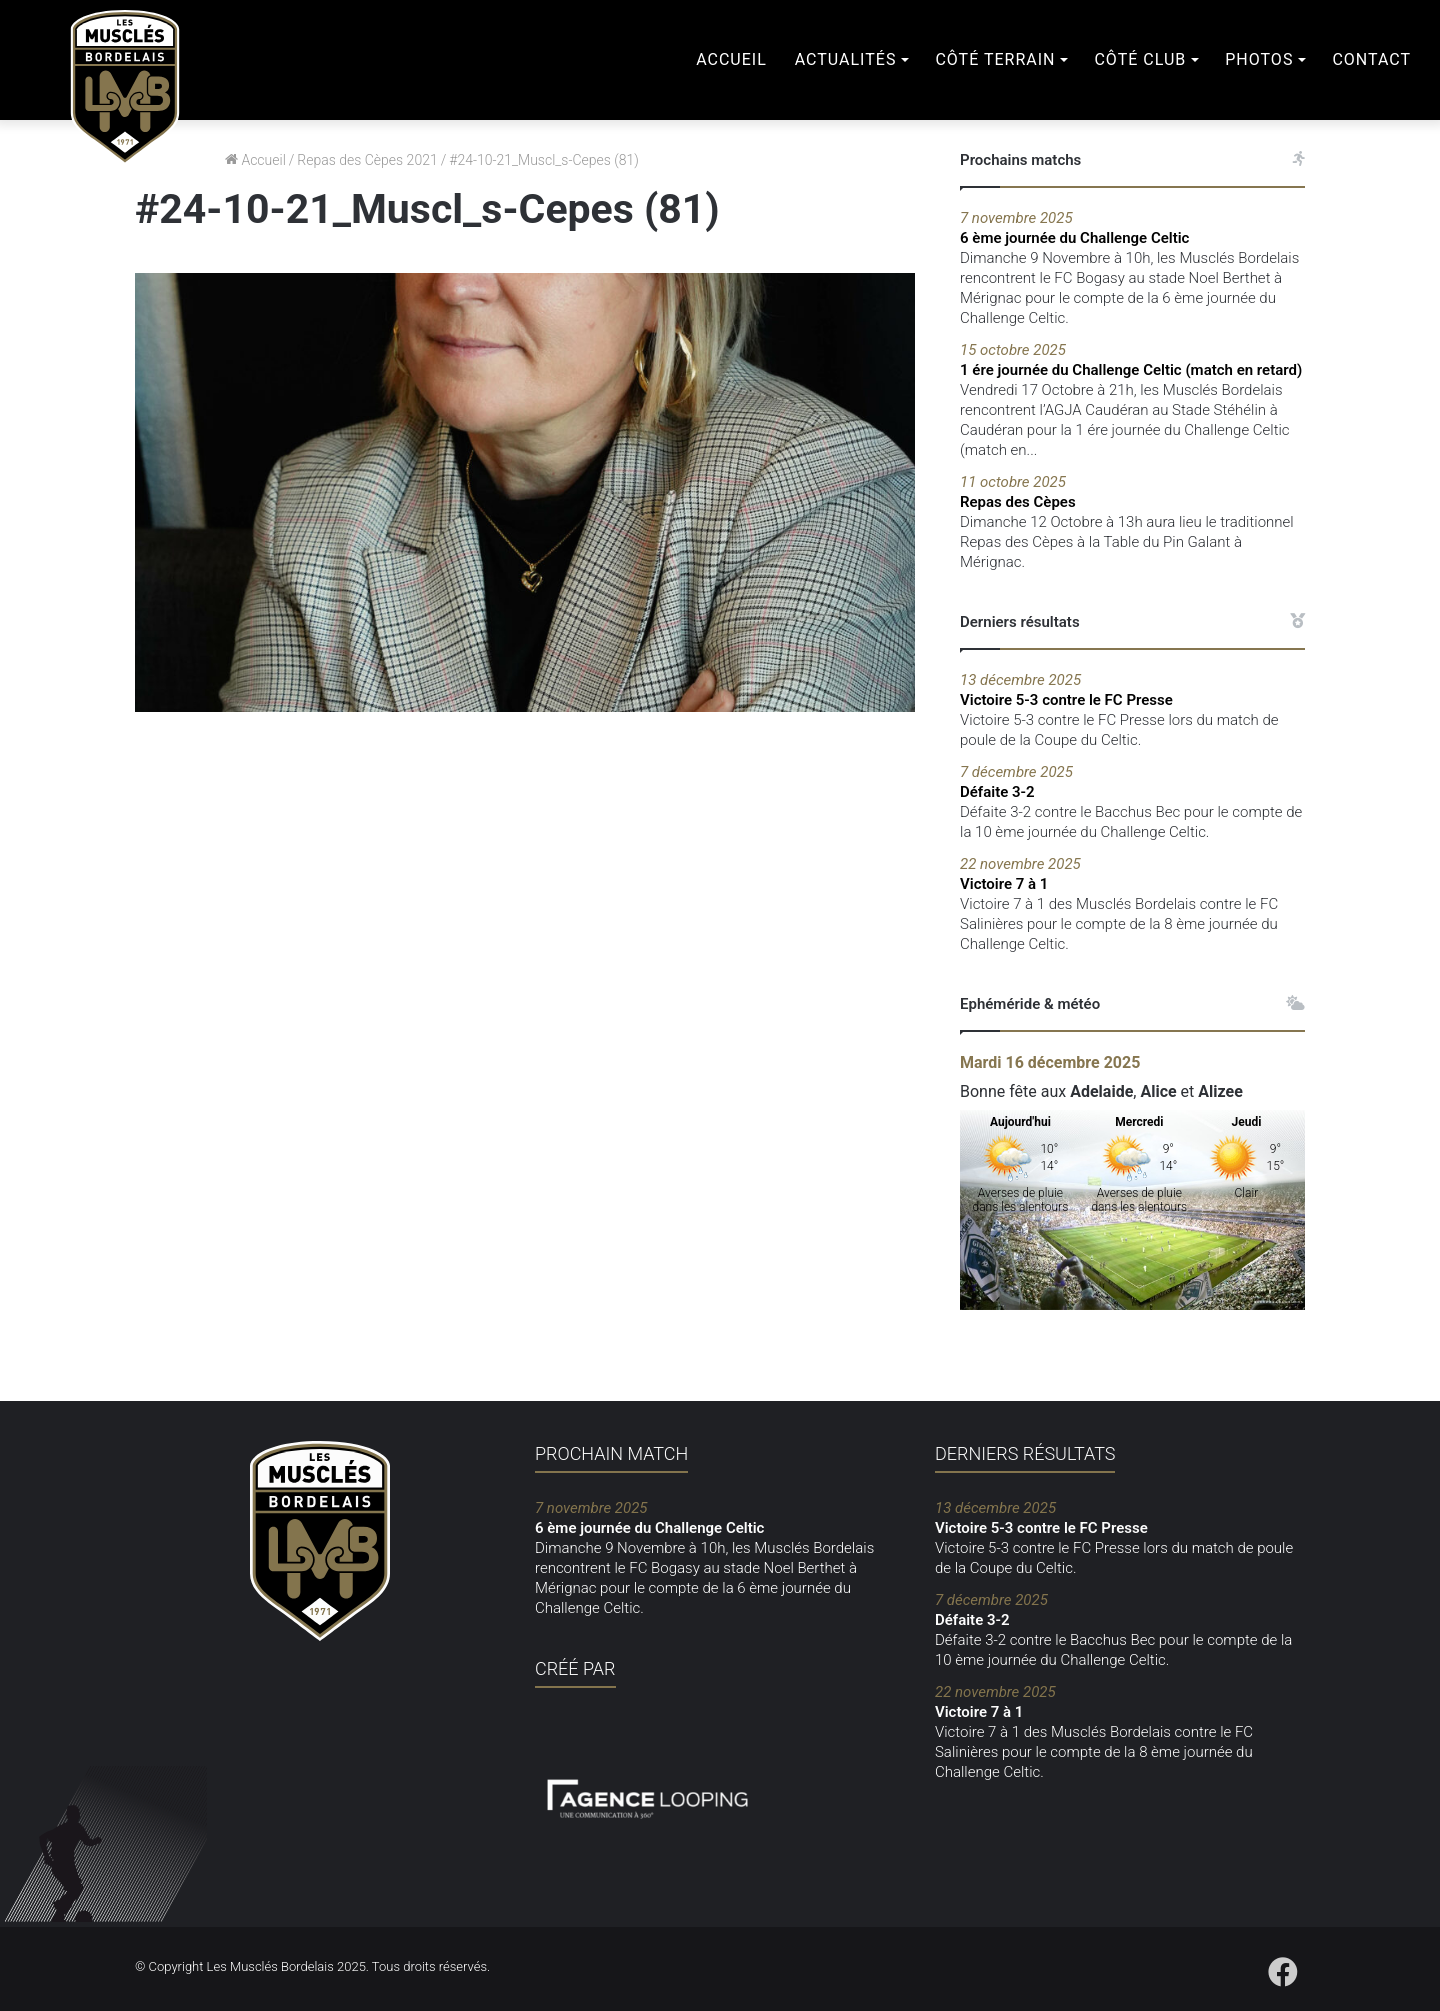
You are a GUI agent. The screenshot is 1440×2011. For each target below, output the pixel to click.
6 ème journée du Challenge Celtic (1132, 227)
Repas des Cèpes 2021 (367, 160)
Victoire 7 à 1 (1132, 873)
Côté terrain (995, 59)
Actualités (846, 59)
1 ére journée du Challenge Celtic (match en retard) (1132, 359)
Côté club (1140, 59)
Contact (1371, 59)
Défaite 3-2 (1132, 781)
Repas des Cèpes (1132, 491)
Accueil (731, 59)
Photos (1259, 59)
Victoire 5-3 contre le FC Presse (1132, 689)
